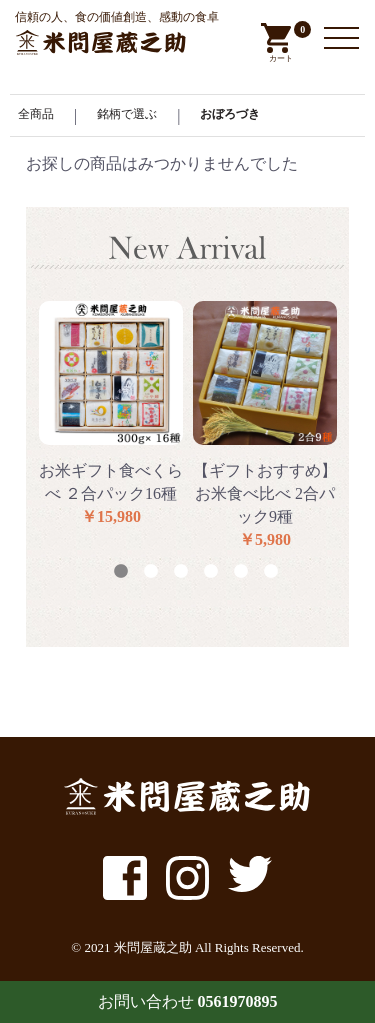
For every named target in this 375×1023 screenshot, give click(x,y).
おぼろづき (230, 114)
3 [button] (181, 572)
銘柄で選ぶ (127, 114)
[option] (111, 415)
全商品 (36, 114)
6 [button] (271, 572)
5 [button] (241, 572)
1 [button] (121, 572)
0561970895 (238, 1001)
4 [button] (211, 572)
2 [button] (151, 572)
